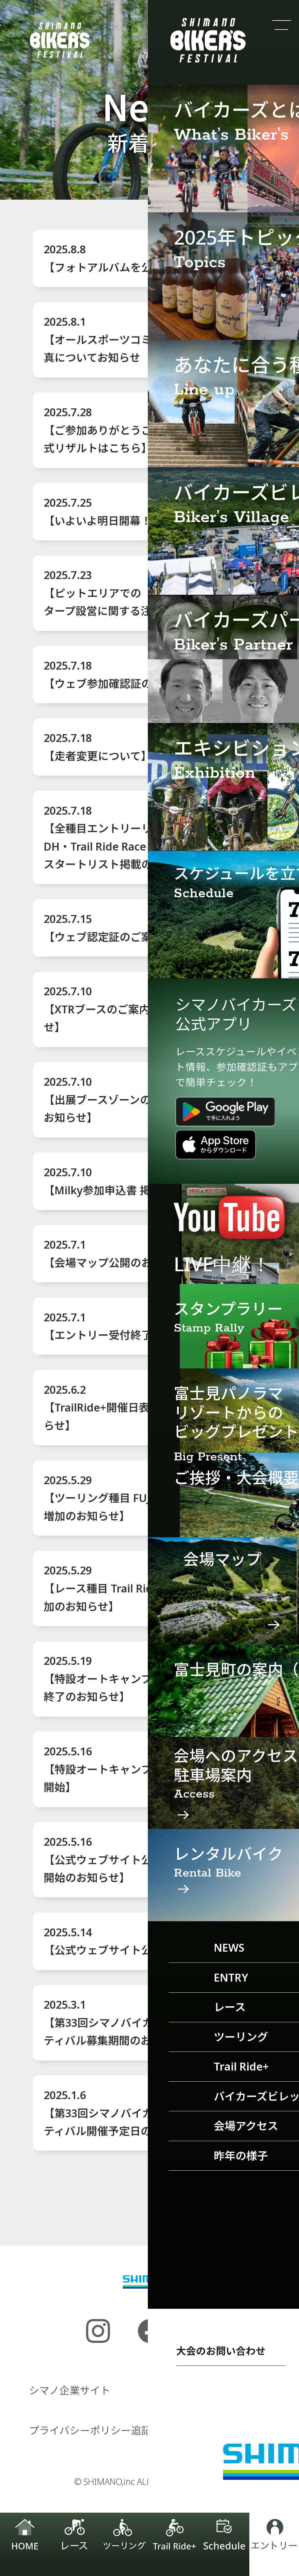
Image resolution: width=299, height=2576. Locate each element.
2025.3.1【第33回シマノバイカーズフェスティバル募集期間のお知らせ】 (125, 2022)
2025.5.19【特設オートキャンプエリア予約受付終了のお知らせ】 (136, 1678)
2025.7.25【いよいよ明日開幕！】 (103, 511)
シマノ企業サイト (70, 2390)
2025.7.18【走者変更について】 (98, 746)
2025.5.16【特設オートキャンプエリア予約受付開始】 (136, 1769)
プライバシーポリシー (219, 2390)
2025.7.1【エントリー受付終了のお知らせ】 (130, 1326)
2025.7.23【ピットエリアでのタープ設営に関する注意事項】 (119, 593)
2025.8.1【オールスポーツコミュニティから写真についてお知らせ (135, 339)
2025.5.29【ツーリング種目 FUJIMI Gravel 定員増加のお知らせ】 (136, 1498)
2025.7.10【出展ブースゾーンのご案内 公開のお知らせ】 (131, 1099)
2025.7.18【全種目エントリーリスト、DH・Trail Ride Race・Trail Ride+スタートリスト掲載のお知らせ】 (127, 837)
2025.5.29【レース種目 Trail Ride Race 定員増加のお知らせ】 (133, 1588)
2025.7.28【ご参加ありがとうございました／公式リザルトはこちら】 (136, 430)
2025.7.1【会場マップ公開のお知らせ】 (119, 1253)
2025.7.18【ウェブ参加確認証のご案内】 (119, 674)
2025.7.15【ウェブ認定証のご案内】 (109, 927)
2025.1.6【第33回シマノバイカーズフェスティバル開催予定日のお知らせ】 (125, 2113)
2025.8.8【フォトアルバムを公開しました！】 (136, 258)
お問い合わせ (239, 2430)
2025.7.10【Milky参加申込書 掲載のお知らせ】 (135, 1181)
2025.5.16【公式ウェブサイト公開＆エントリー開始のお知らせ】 (136, 1859)
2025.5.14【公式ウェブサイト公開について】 (130, 1941)
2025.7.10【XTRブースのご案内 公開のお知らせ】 (131, 1009)
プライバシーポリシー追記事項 (100, 2430)
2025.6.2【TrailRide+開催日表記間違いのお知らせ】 (135, 1407)
